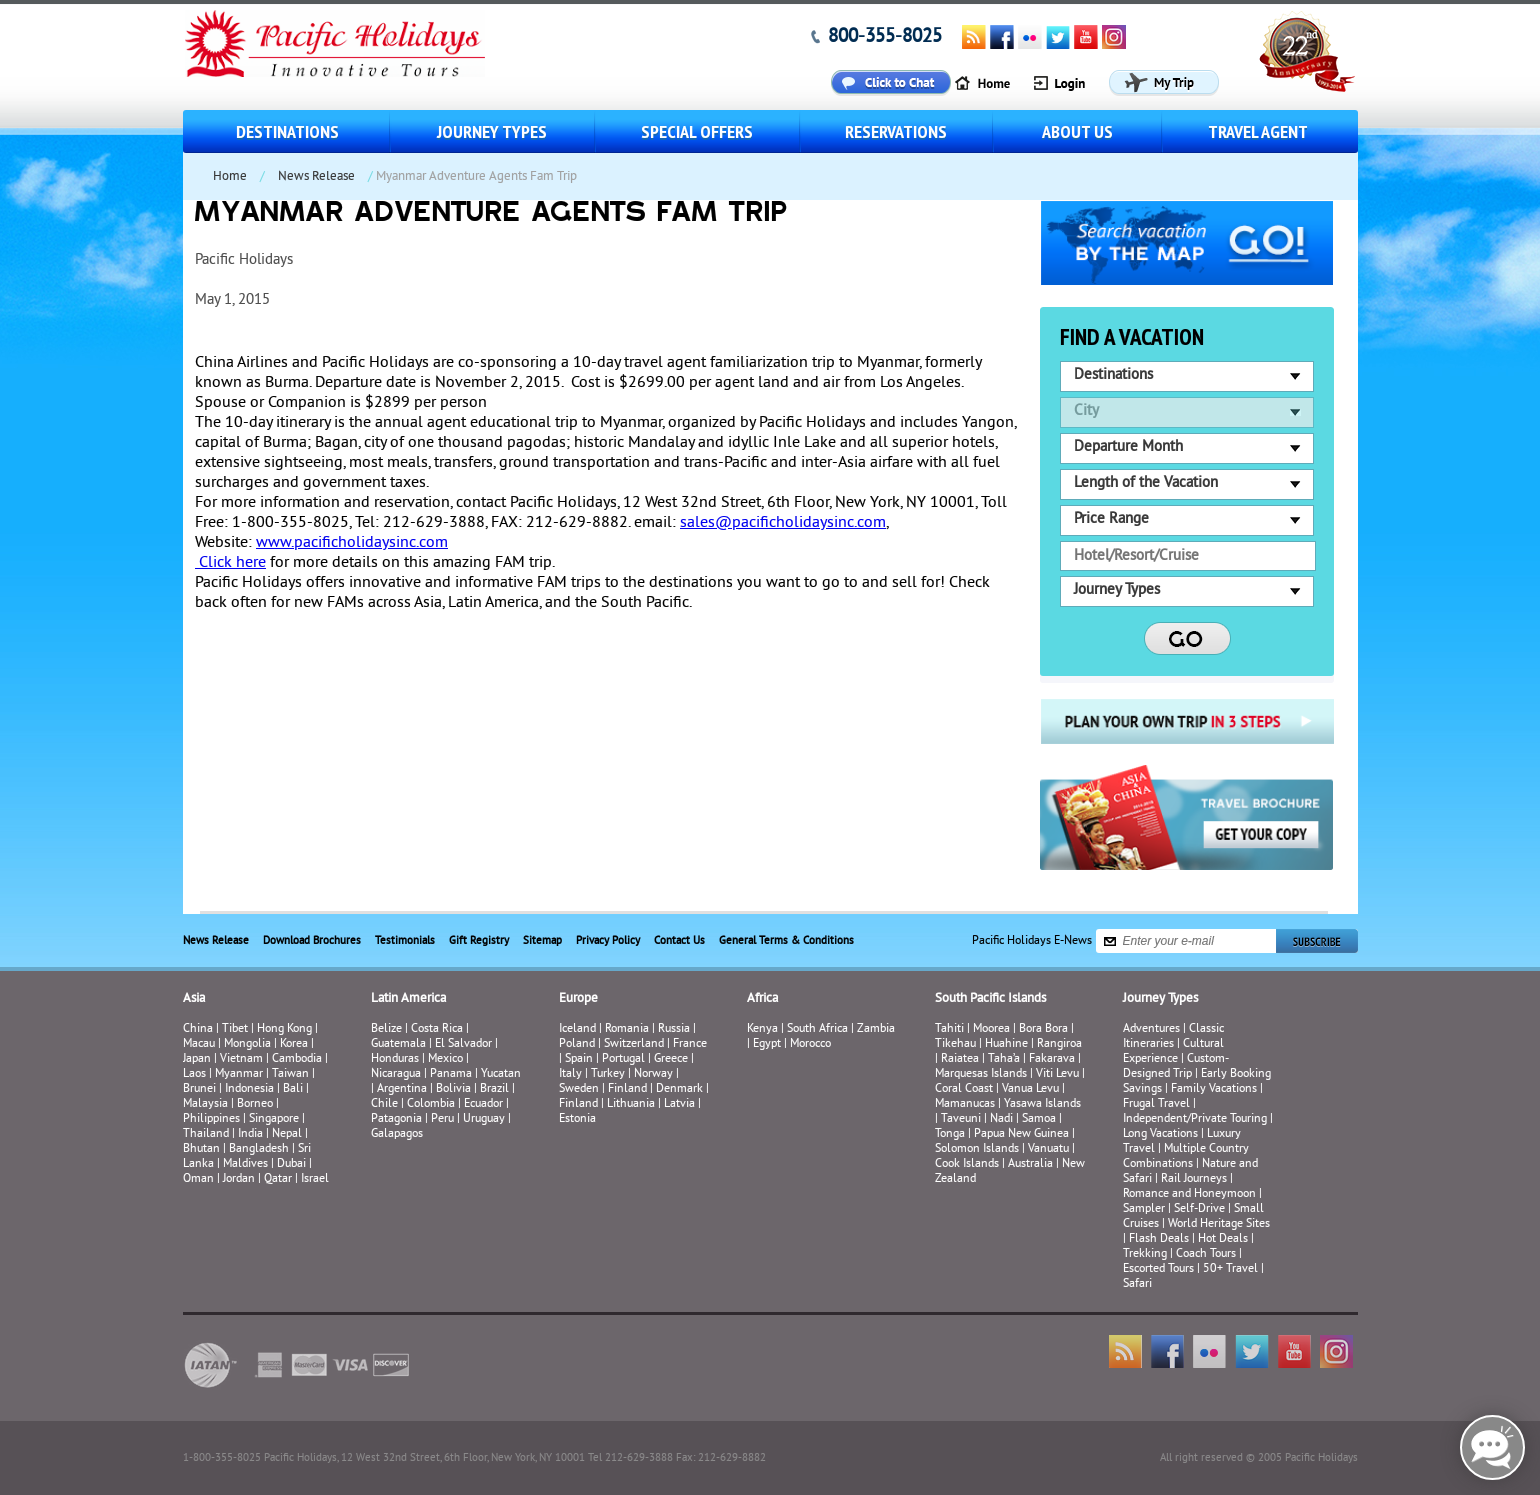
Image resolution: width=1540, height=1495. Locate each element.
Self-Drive (1199, 1209)
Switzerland (634, 1044)
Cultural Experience (1173, 1052)
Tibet (236, 1029)
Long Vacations (1160, 1134)
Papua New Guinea (1021, 1134)
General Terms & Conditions (786, 941)
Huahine (1006, 1044)
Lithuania (631, 1104)
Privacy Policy (608, 941)
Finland (627, 1089)
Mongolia (247, 1044)
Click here (230, 563)
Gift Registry (479, 941)
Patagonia (398, 1119)
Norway (653, 1074)
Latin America (408, 999)
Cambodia (297, 1059)
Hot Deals (1223, 1239)
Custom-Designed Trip (1176, 1067)
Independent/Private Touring (1195, 1119)
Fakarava (1052, 1059)
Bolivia (453, 1089)
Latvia (679, 1104)
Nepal (287, 1134)
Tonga (950, 1134)
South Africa (817, 1029)
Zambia (876, 1029)
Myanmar (239, 1074)
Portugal (623, 1059)
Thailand (206, 1134)
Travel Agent (1258, 131)
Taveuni (961, 1119)
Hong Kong (284, 1029)
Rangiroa (1059, 1044)
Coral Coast (964, 1089)
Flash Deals (1159, 1239)
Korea (294, 1044)
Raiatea (960, 1059)
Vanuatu (1048, 1149)
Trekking (1145, 1254)
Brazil (494, 1089)
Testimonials (405, 941)
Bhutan (201, 1149)
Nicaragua (396, 1074)
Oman (198, 1179)
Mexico (445, 1059)
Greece (671, 1059)
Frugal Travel (1156, 1104)
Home (230, 177)
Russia (674, 1029)
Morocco (810, 1044)
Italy (570, 1074)
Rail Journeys (1194, 1179)
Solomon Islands (977, 1149)
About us (1077, 131)
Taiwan (290, 1074)
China (198, 1029)
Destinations (287, 131)
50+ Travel (1230, 1269)
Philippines (211, 1119)
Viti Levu (1057, 1074)
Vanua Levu (1030, 1089)
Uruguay (484, 1119)
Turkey (608, 1074)
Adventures (1151, 1029)
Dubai (291, 1164)
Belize (386, 1029)
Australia (1030, 1164)
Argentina (402, 1089)
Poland (577, 1044)
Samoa (1039, 1119)
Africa (762, 999)
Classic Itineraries (1173, 1037)
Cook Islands (967, 1164)
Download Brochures (312, 941)
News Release (316, 177)
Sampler (1144, 1209)
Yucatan (501, 1074)
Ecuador (483, 1104)
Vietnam (241, 1059)
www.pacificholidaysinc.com (352, 543)
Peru (442, 1119)
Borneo (255, 1104)
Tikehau (955, 1044)
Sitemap (542, 941)
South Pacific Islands (990, 999)
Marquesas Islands (981, 1074)
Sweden (579, 1089)
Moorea (991, 1029)
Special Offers (697, 131)
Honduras (395, 1059)
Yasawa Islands (1042, 1104)
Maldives (245, 1164)
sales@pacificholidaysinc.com (783, 523)
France (690, 1044)
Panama (451, 1074)
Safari (1137, 1284)
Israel (315, 1179)
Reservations (896, 131)
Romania (627, 1029)
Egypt (767, 1044)
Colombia (431, 1104)
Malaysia (205, 1104)
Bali (293, 1089)
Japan (197, 1059)
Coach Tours (1206, 1254)
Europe (578, 999)
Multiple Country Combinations (1186, 1157)
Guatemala (398, 1044)
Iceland (577, 1029)
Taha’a (1004, 1059)
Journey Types (492, 131)
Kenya (762, 1029)
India (250, 1134)
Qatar (278, 1179)
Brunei (199, 1089)
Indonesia (249, 1089)
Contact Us (679, 941)
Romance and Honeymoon (1189, 1194)
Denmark (679, 1089)
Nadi (1001, 1119)
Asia (194, 999)
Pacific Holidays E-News (1032, 941)
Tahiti (949, 1029)
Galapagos (397, 1134)
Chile (384, 1104)
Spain (579, 1059)
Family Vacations (1214, 1089)
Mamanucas (965, 1104)
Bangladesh (259, 1149)
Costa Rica (437, 1029)
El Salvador (463, 1044)
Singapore (274, 1119)
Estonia (577, 1119)
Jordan (239, 1179)
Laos (194, 1074)
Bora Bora (1043, 1029)
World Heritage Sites (1219, 1224)
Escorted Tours (1158, 1269)
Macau (199, 1044)
